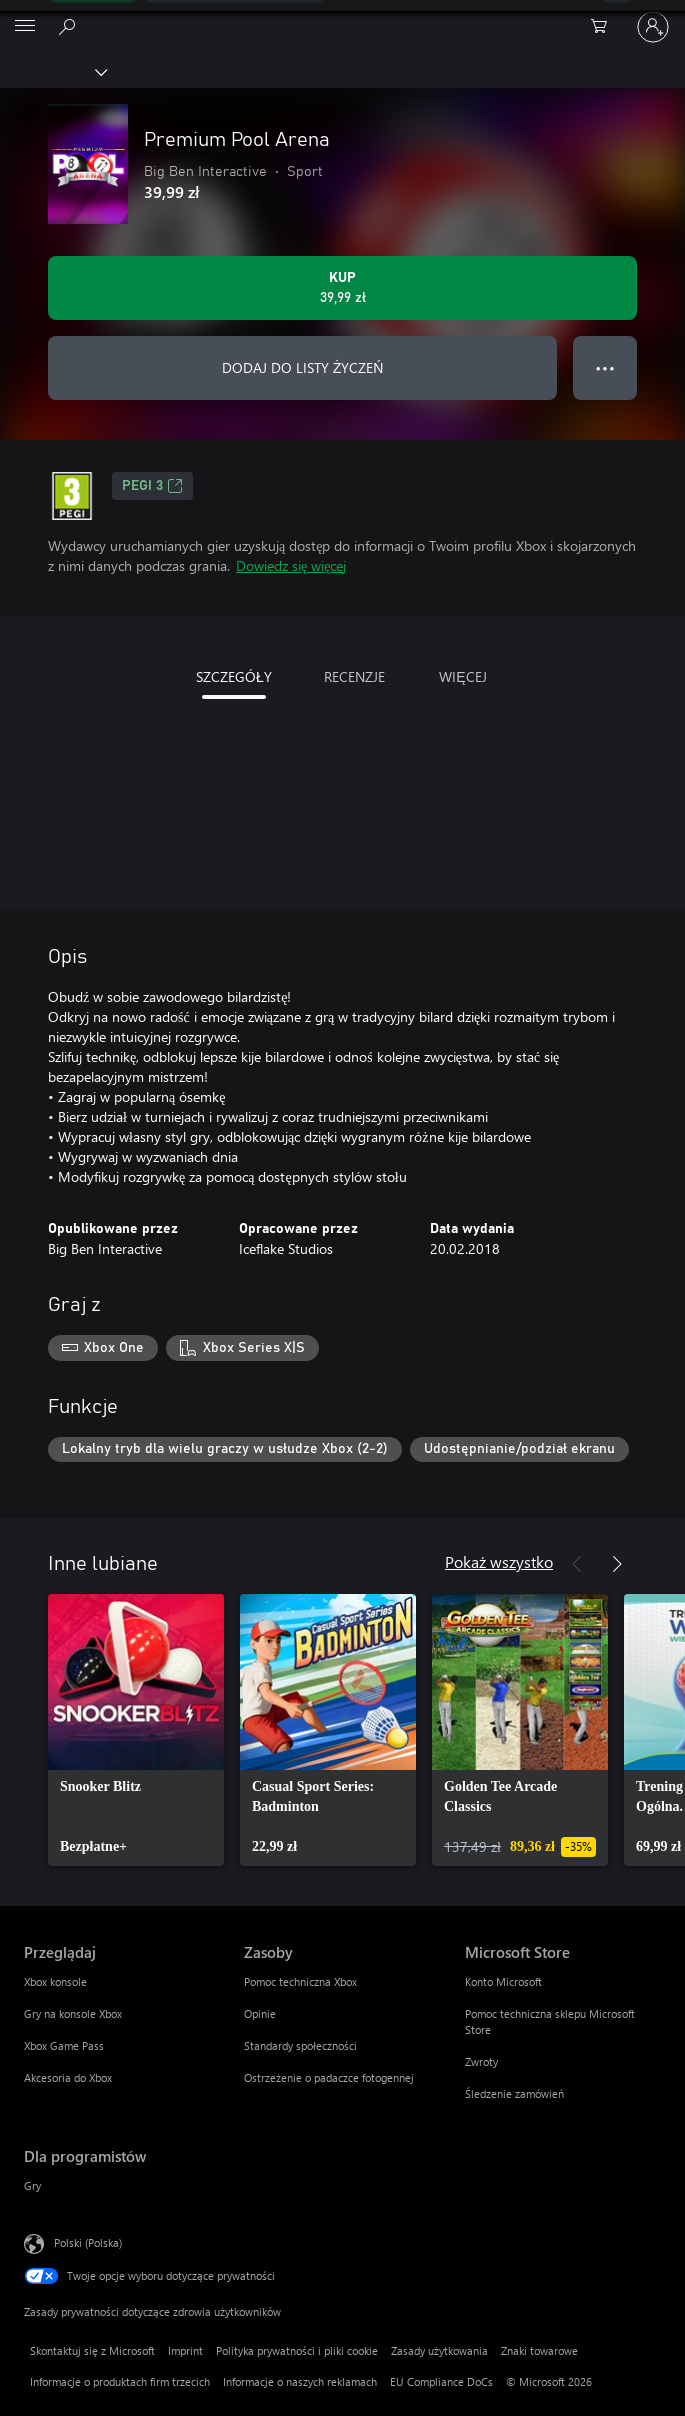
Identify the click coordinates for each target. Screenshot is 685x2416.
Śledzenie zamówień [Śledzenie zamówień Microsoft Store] (514, 2093)
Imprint (185, 2350)
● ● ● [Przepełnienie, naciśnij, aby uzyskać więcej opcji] (605, 367)
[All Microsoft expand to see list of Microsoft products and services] (25, 27)
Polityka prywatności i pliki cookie (297, 2350)
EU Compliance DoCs (441, 2381)
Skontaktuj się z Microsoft (92, 2350)
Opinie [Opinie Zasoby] (260, 2013)
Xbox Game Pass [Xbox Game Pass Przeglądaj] (64, 2045)
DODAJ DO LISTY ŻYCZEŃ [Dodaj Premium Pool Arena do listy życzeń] (303, 367)
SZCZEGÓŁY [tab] (234, 676)
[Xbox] (52, 71)
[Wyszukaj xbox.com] (70, 26)
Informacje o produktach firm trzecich (120, 2381)
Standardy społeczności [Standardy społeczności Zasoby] (300, 2045)
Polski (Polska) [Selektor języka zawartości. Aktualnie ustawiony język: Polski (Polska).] (88, 2242)
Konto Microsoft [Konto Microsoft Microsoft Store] (503, 1981)
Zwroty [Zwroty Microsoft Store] (481, 2061)
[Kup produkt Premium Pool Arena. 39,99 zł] (342, 288)
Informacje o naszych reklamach (300, 2381)
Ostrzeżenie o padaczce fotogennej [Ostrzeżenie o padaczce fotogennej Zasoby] (329, 2077)
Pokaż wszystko (499, 1561)
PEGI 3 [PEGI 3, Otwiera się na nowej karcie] (152, 486)
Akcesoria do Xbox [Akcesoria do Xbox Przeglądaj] (68, 2077)
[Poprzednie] (577, 1564)
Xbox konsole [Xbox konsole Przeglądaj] (55, 1981)
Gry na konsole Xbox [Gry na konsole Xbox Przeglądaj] (73, 2013)
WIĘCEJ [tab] (462, 676)
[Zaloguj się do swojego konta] (653, 27)
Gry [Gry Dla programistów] (32, 2185)
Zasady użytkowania (439, 2350)
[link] (136, 1730)
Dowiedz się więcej (291, 565)
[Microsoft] (342, 15)
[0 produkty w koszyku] (605, 27)
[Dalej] (617, 1564)
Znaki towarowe (539, 2350)
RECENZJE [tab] (354, 676)
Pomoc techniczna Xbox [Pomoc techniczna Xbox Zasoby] (300, 1981)
